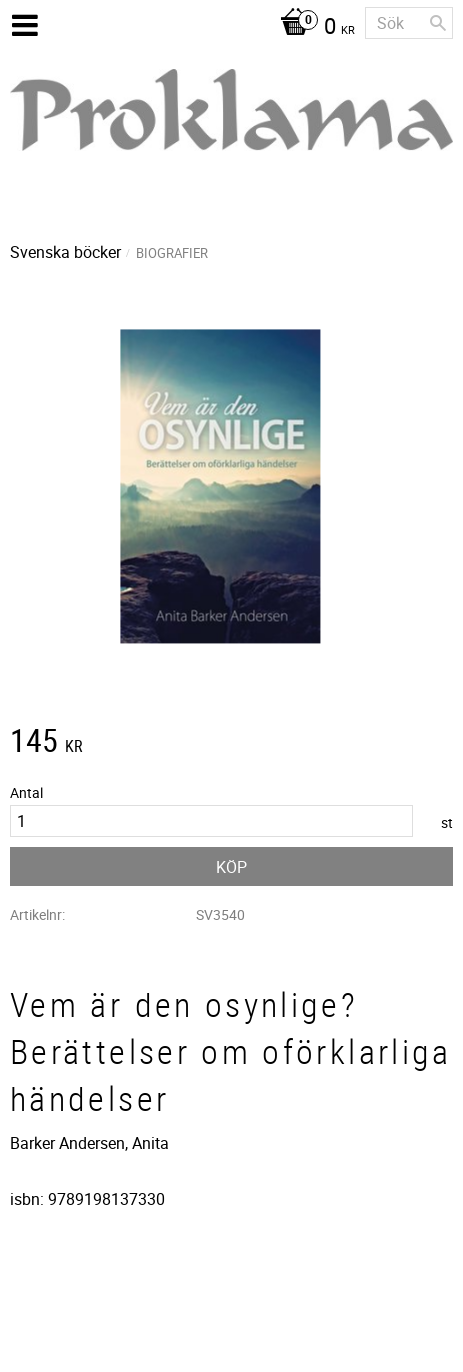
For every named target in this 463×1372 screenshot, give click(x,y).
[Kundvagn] (312, 28)
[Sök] (438, 23)
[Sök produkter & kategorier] (409, 23)
